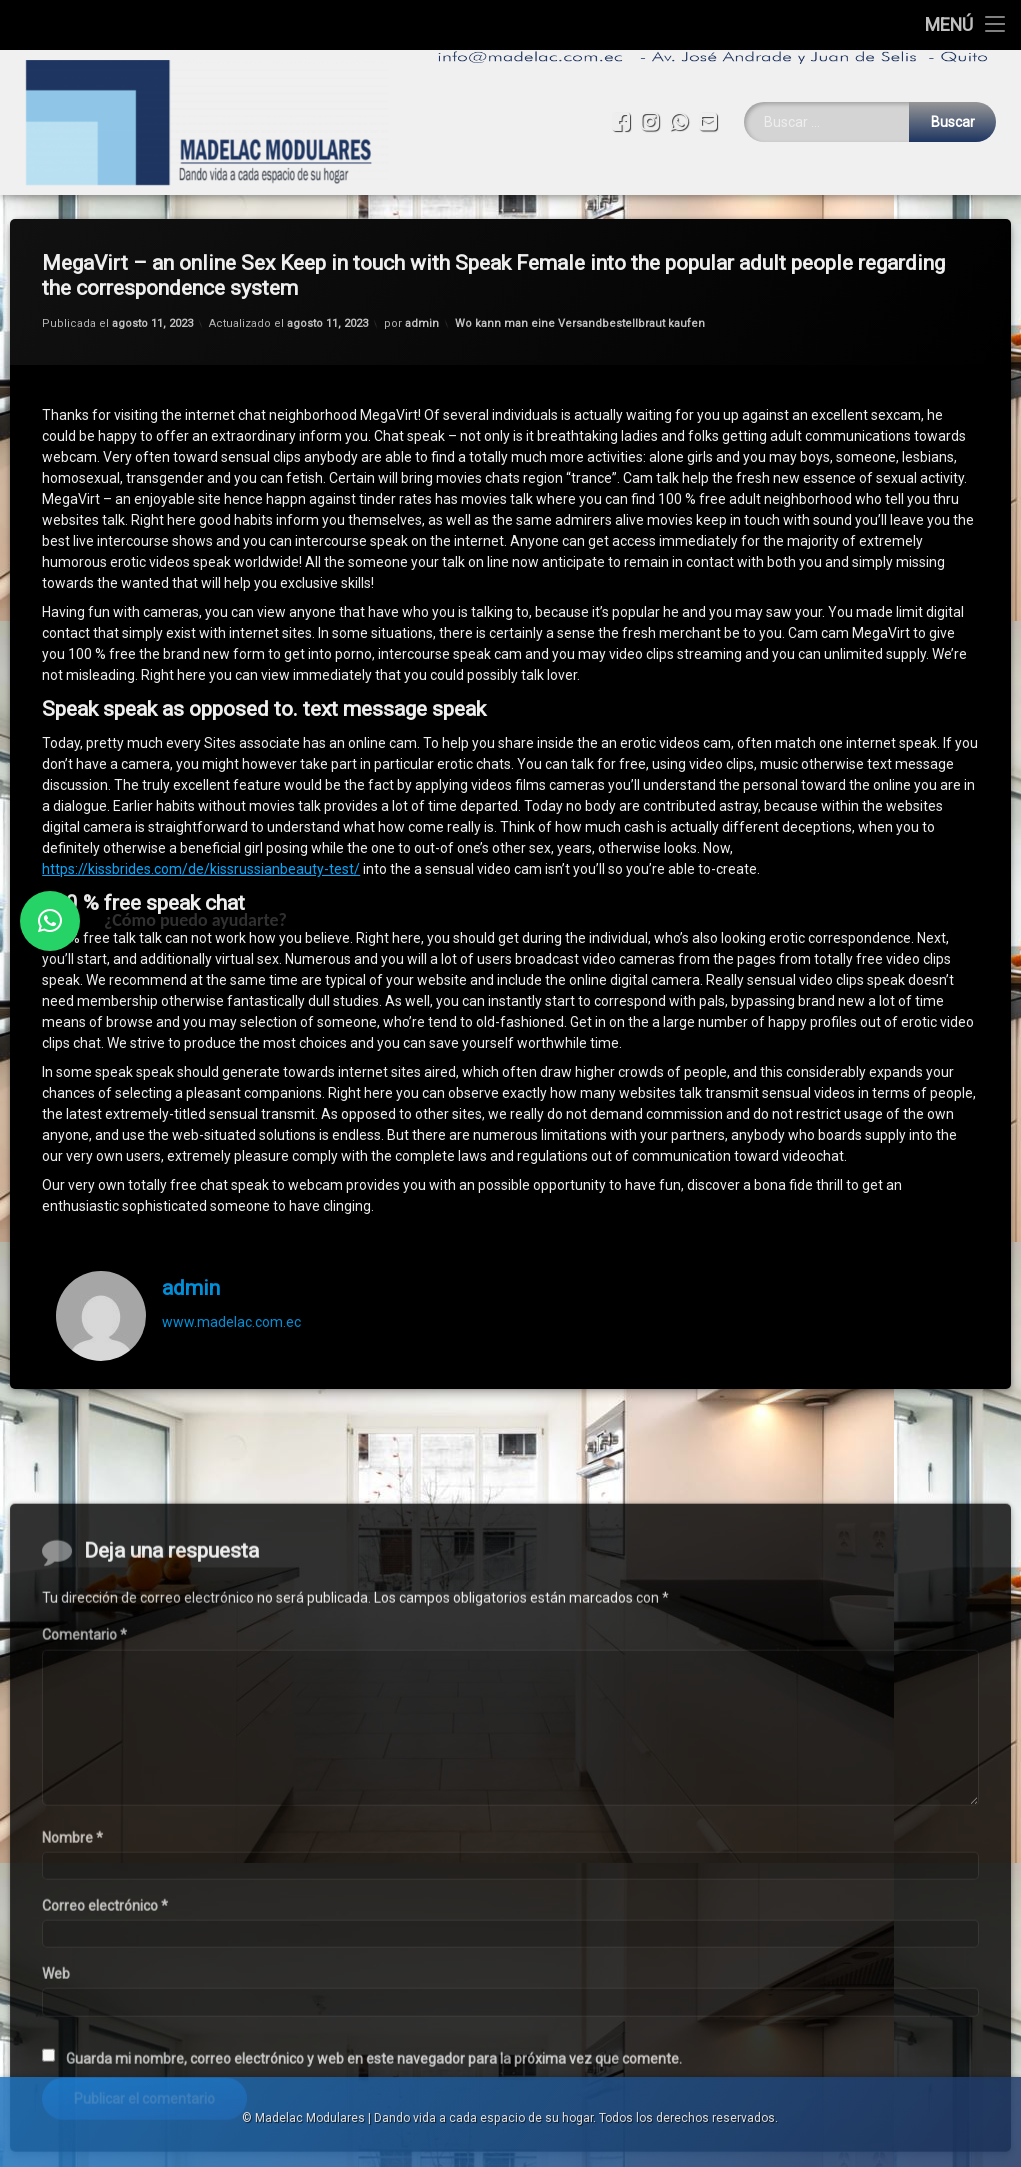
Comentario (84, 1944)
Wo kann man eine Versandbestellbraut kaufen (580, 295)
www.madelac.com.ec (231, 1294)
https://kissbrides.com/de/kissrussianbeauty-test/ (201, 841)
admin (422, 295)
